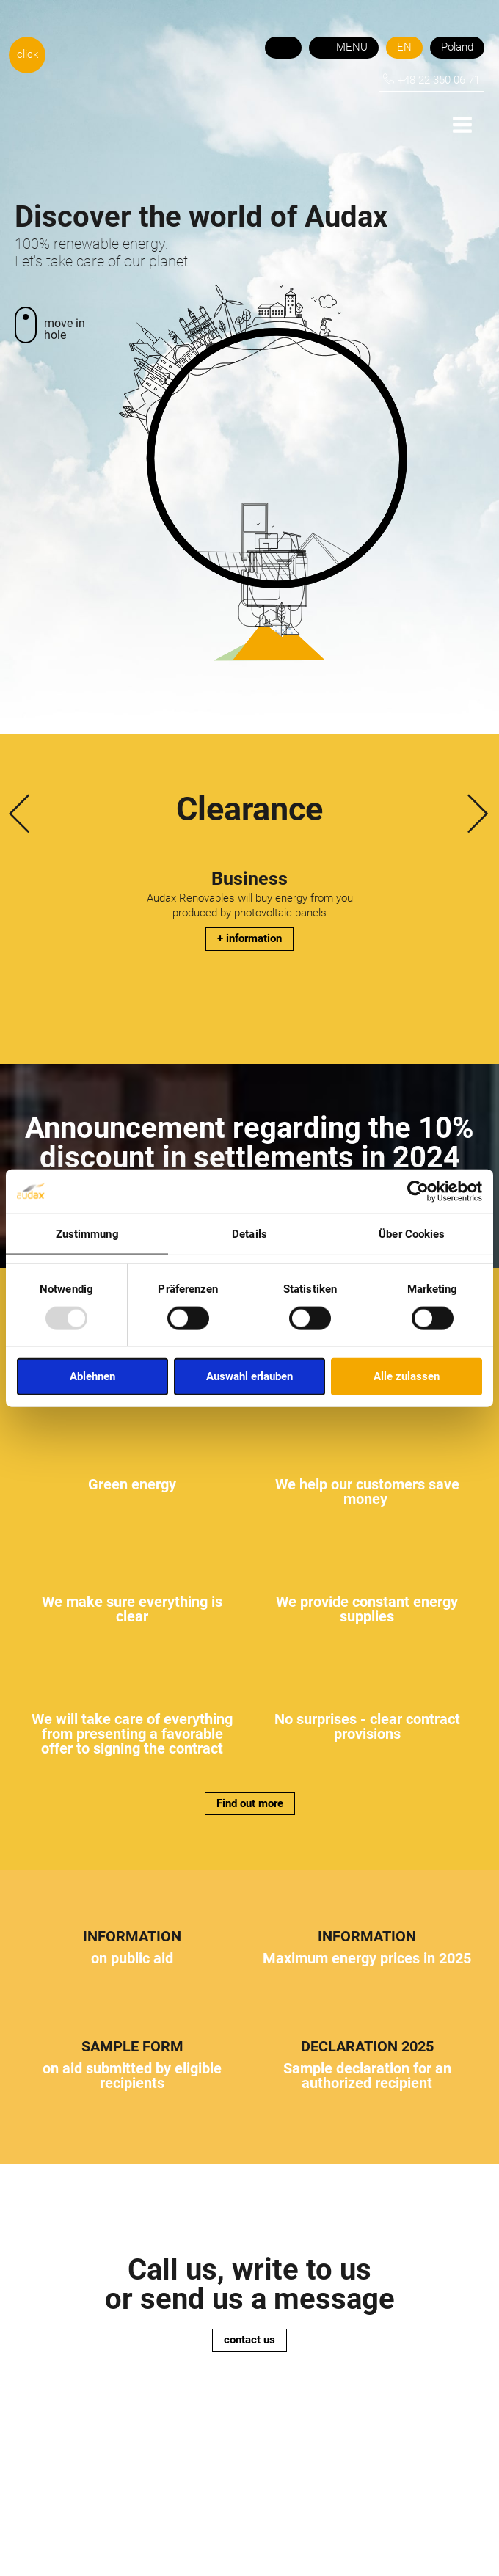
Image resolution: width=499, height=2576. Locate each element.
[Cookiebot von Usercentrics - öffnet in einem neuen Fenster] (418, 1191)
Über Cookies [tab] (412, 1233)
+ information (249, 938)
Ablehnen (92, 1376)
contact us (249, 2339)
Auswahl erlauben (249, 1376)
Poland (457, 47)
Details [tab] (249, 1233)
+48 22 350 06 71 (439, 80)
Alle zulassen (407, 1376)
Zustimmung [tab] (87, 1233)
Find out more (249, 1803)
